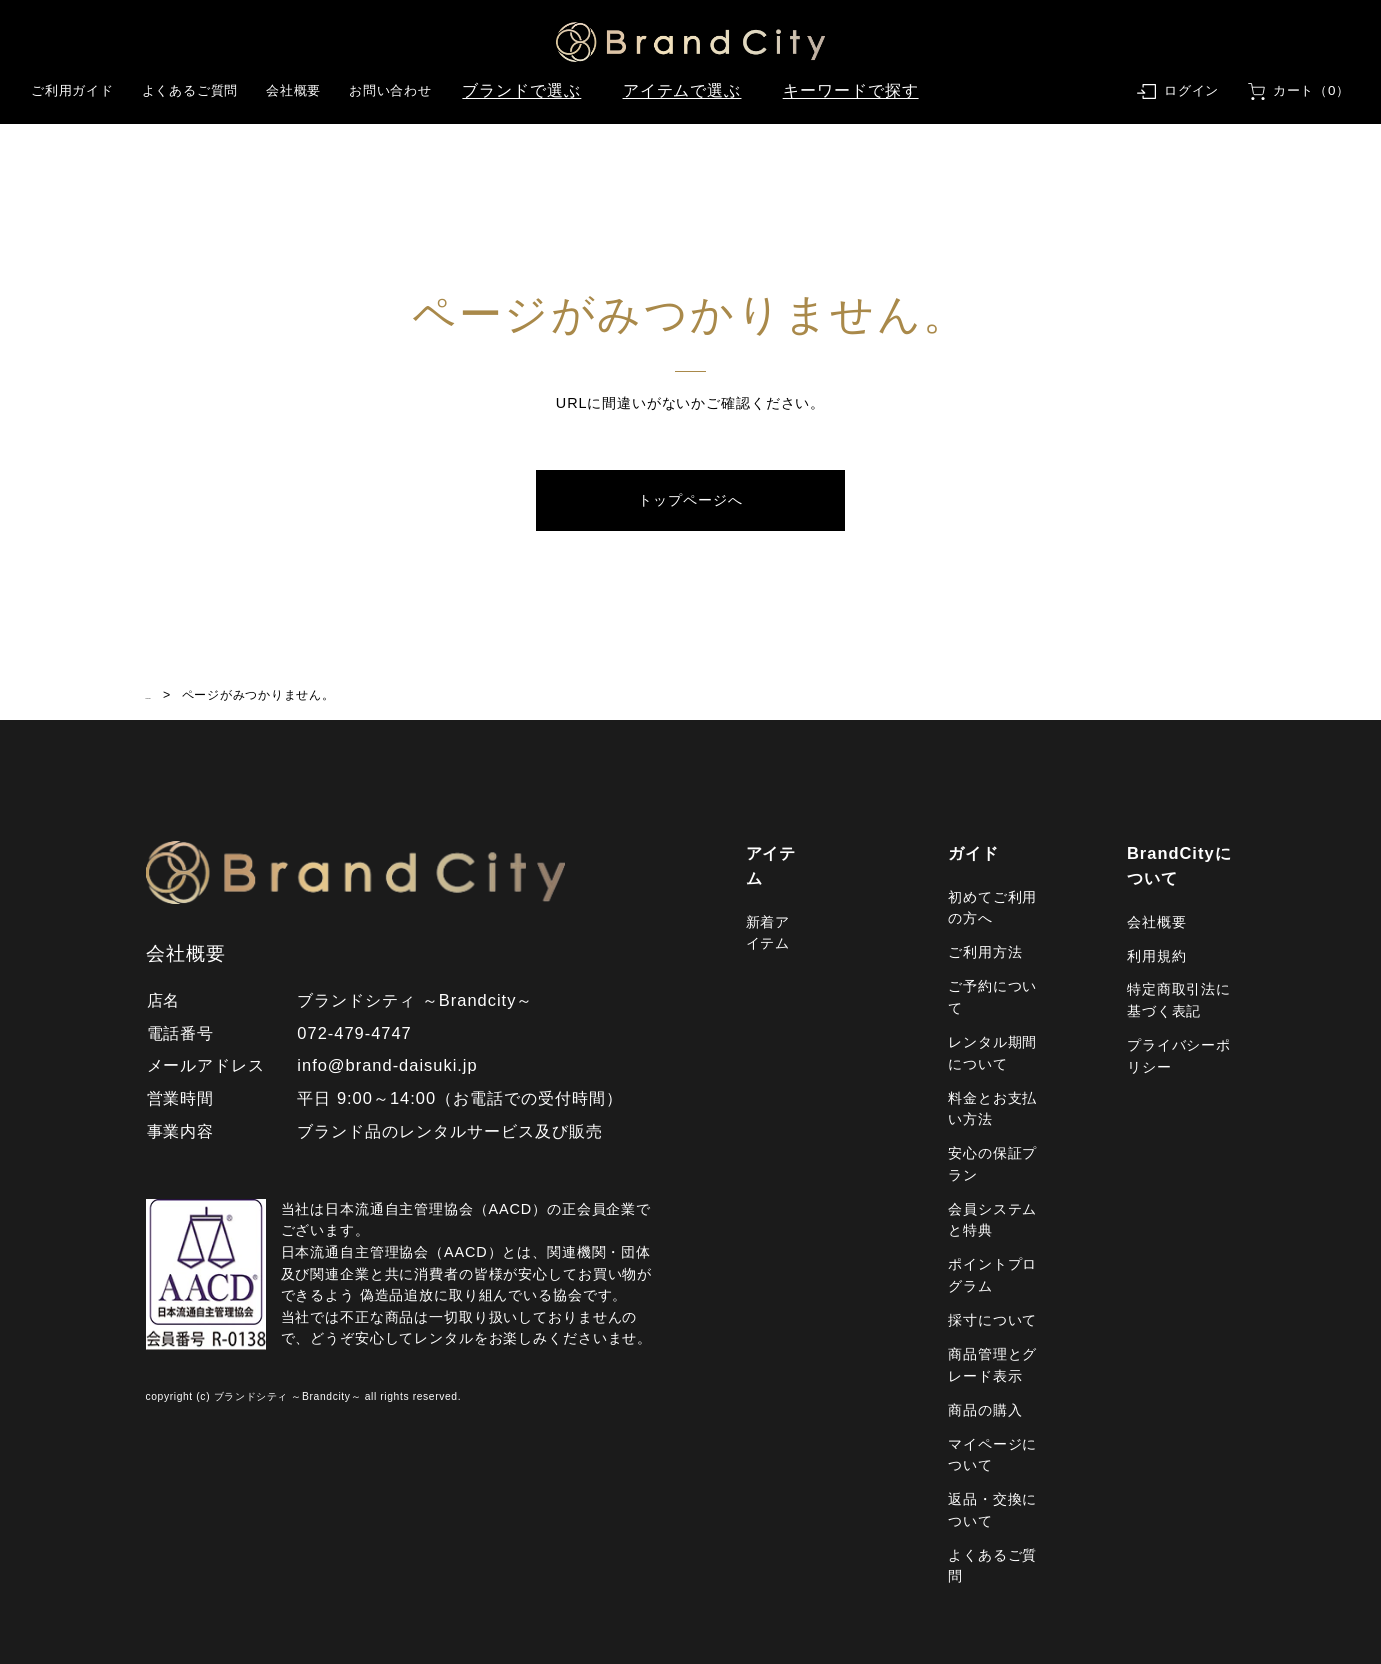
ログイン (1191, 90)
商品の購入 (985, 1410)
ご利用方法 (985, 952)
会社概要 (293, 90)
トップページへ (690, 500)
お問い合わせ (390, 90)
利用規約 (1156, 956)
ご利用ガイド (72, 90)
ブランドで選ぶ (521, 90)
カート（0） (1311, 90)
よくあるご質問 (190, 90)
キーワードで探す (851, 90)
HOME (166, 695)
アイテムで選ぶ (682, 90)
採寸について (992, 1320)
